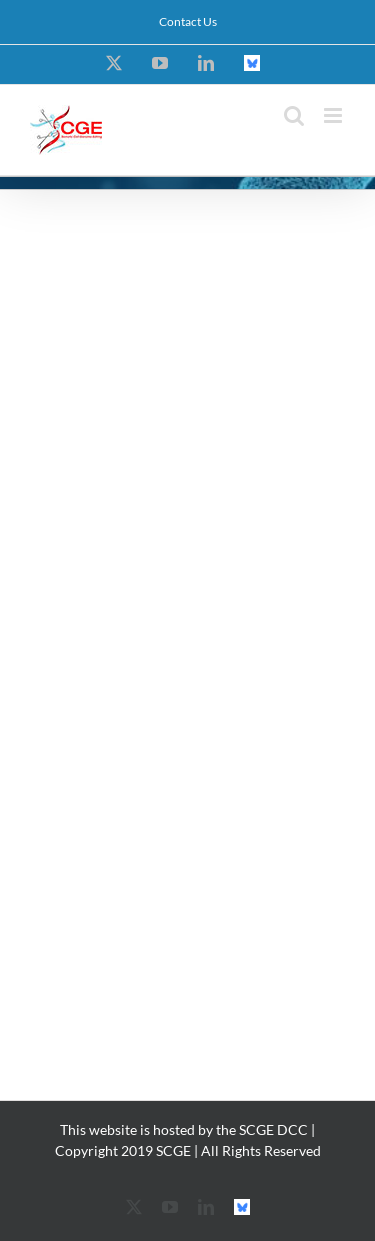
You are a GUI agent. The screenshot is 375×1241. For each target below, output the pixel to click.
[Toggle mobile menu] (334, 115)
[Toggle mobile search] (294, 115)
